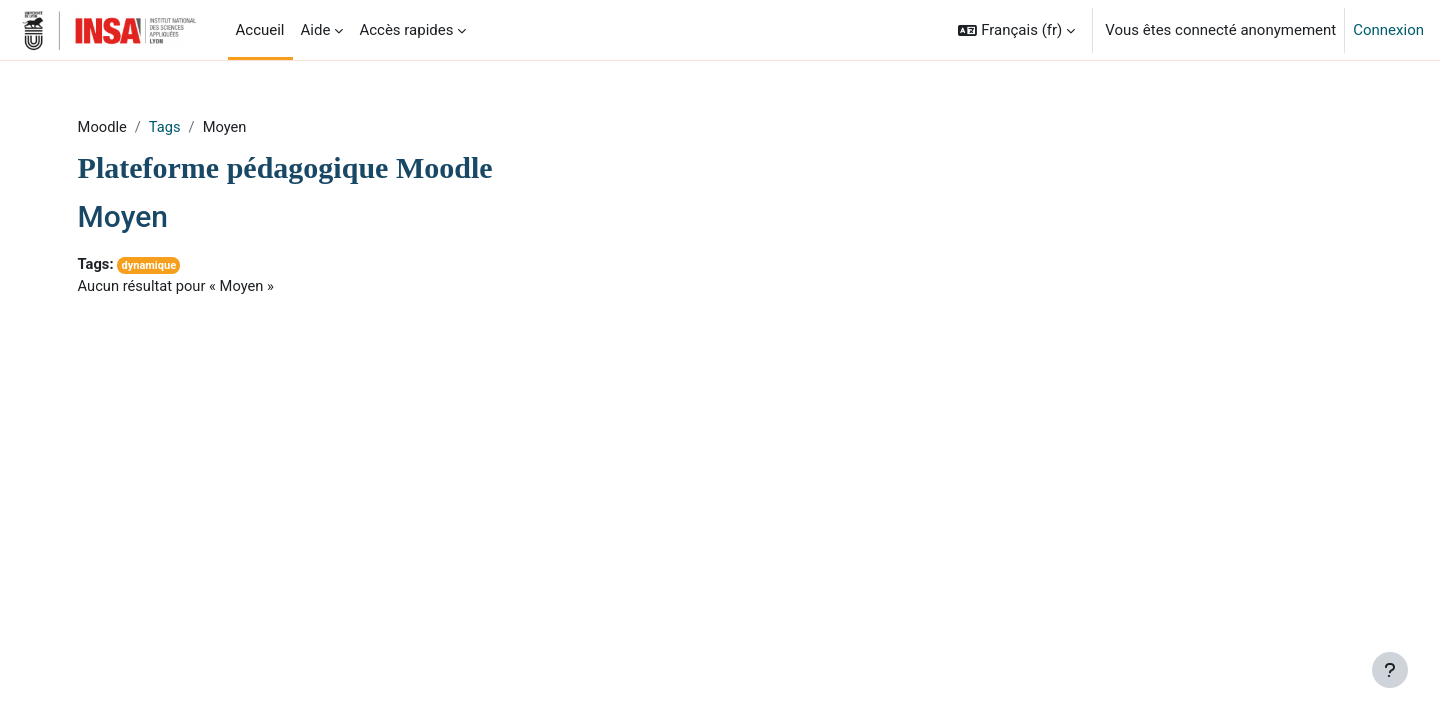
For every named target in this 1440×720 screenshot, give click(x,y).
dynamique (178, 266)
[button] (1016, 30)
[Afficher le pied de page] (1390, 670)
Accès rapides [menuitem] (406, 30)
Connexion (1388, 30)
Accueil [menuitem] (260, 30)
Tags (193, 127)
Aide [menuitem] (316, 30)
